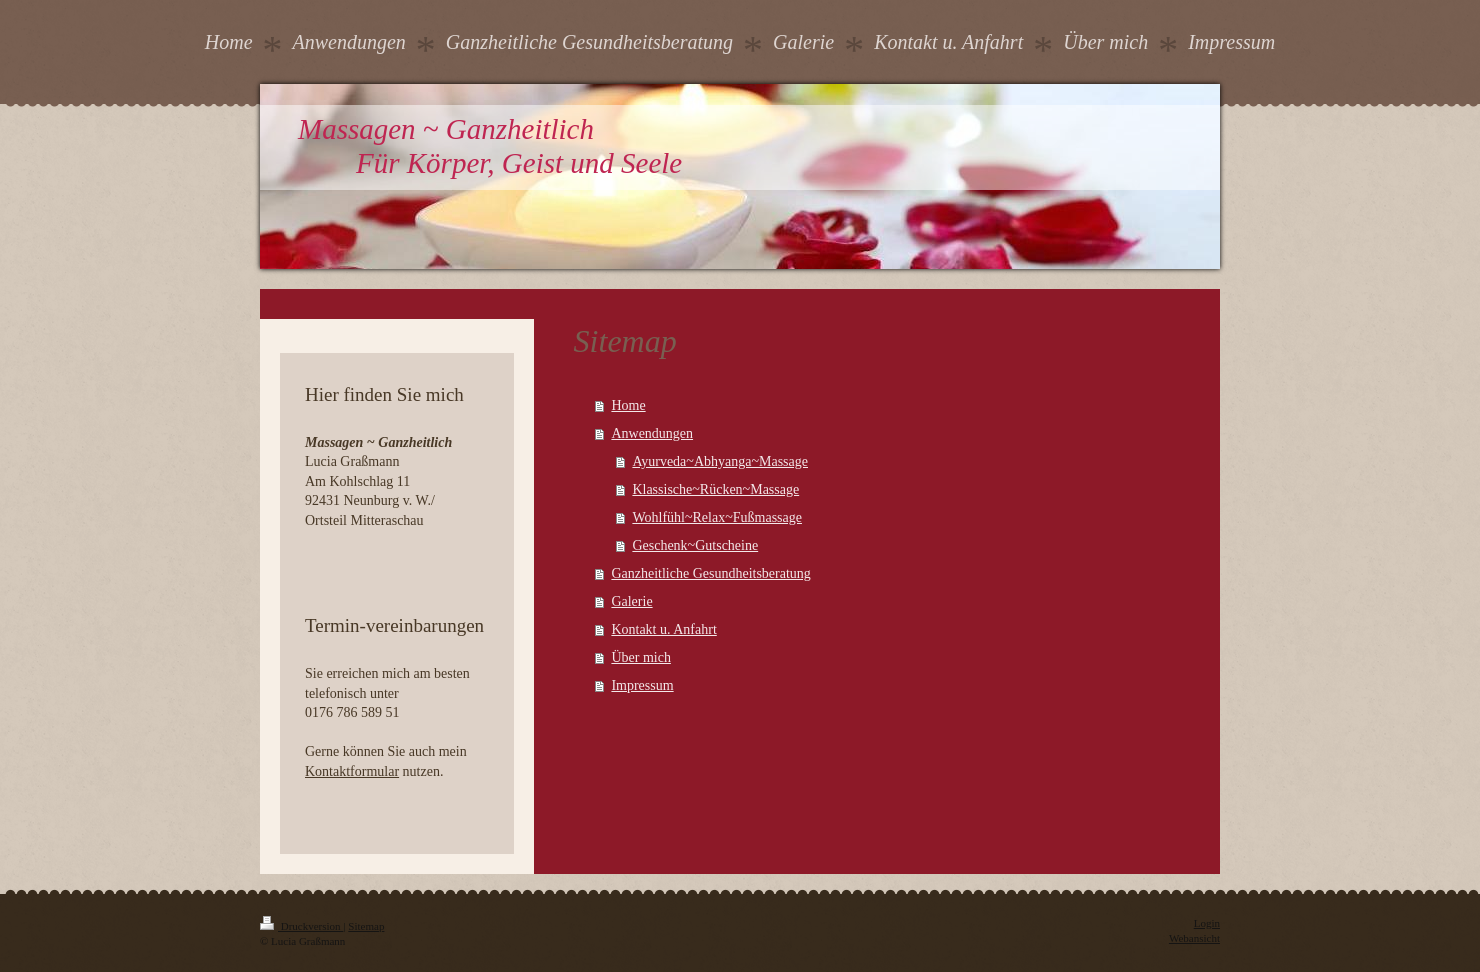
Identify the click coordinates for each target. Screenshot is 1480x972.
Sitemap (366, 926)
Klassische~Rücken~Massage (715, 489)
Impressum (642, 685)
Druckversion (301, 926)
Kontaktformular (352, 771)
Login (1207, 923)
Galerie (631, 601)
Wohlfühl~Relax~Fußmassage (717, 517)
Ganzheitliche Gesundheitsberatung (710, 573)
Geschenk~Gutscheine (695, 545)
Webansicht (1194, 938)
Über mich (640, 657)
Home (628, 405)
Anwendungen (652, 433)
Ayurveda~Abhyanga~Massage (720, 461)
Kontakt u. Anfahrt (663, 629)
